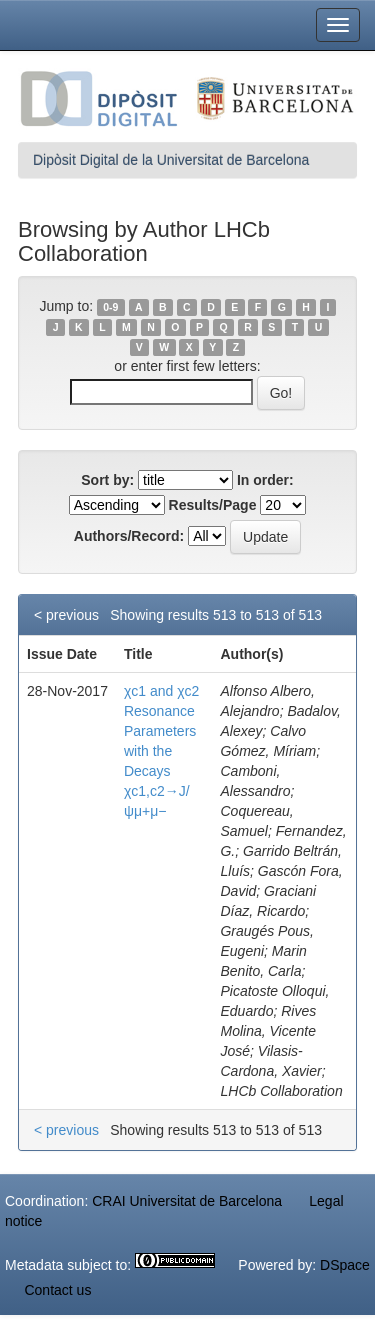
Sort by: (107, 480)
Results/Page (213, 505)
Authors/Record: (129, 536)
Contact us (57, 1290)
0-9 (110, 307)
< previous (66, 615)
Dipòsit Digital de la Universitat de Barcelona (171, 160)
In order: (265, 480)
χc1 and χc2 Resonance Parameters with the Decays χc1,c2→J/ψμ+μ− (161, 751)
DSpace (345, 1265)
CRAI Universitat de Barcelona (187, 1201)
